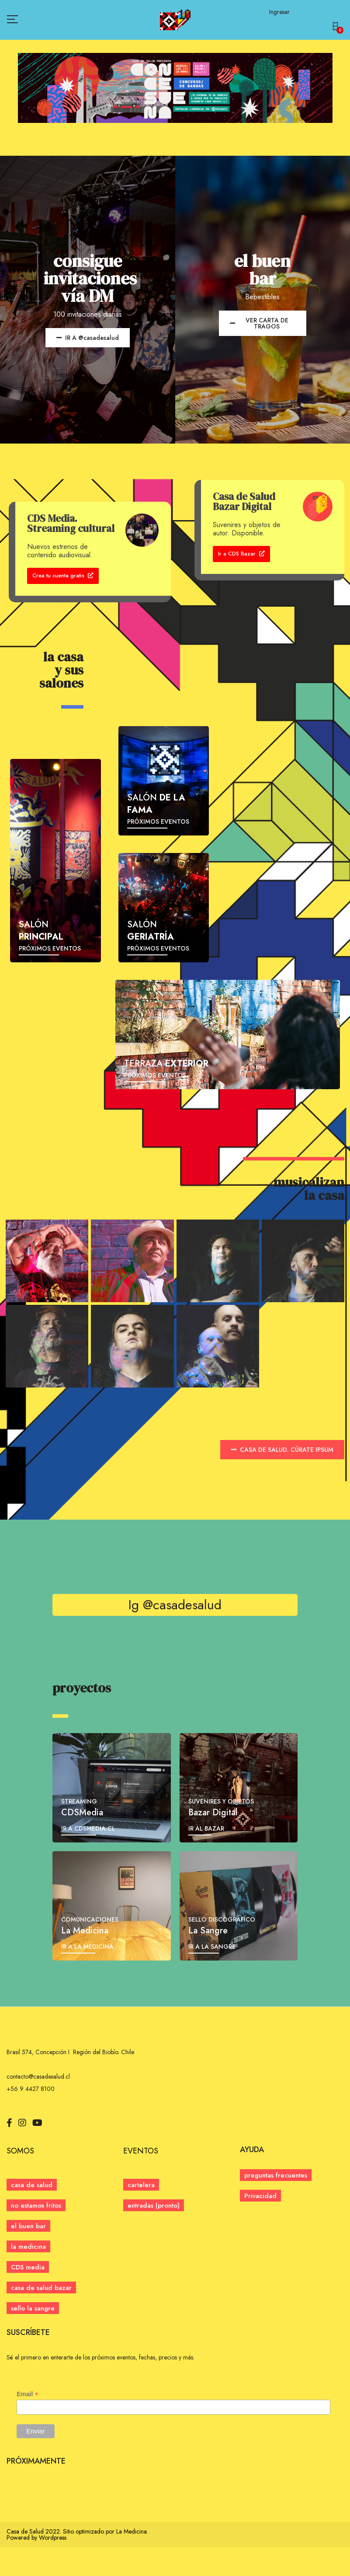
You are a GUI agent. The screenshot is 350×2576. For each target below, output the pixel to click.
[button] (337, 27)
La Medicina (131, 2560)
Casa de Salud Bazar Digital (244, 501)
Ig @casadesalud (175, 1634)
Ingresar (279, 11)
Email (27, 2423)
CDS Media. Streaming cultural (70, 523)
